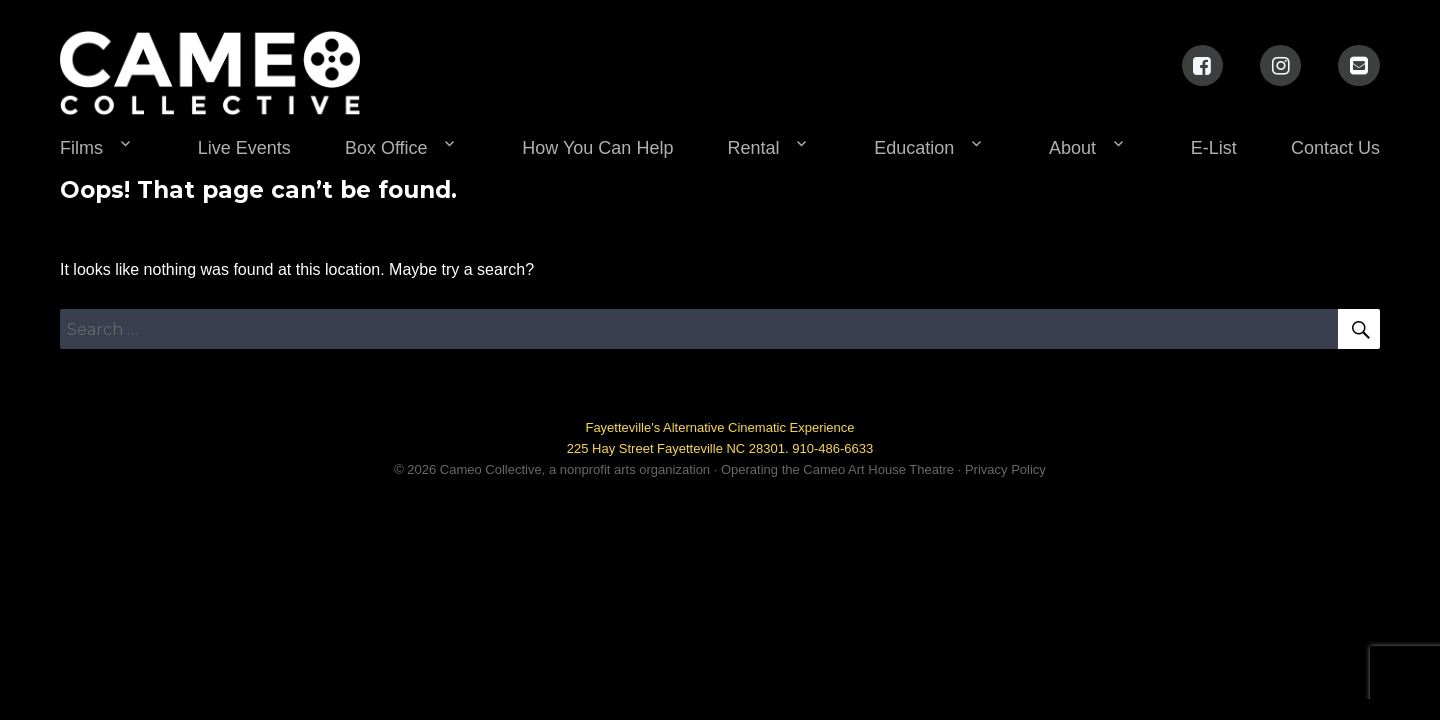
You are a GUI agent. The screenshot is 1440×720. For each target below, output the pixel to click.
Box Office (386, 148)
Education (914, 148)
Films (81, 148)
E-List (1214, 148)
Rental (754, 148)
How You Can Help (597, 148)
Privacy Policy (1005, 469)
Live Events (244, 148)
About (1072, 148)
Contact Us (1335, 148)
